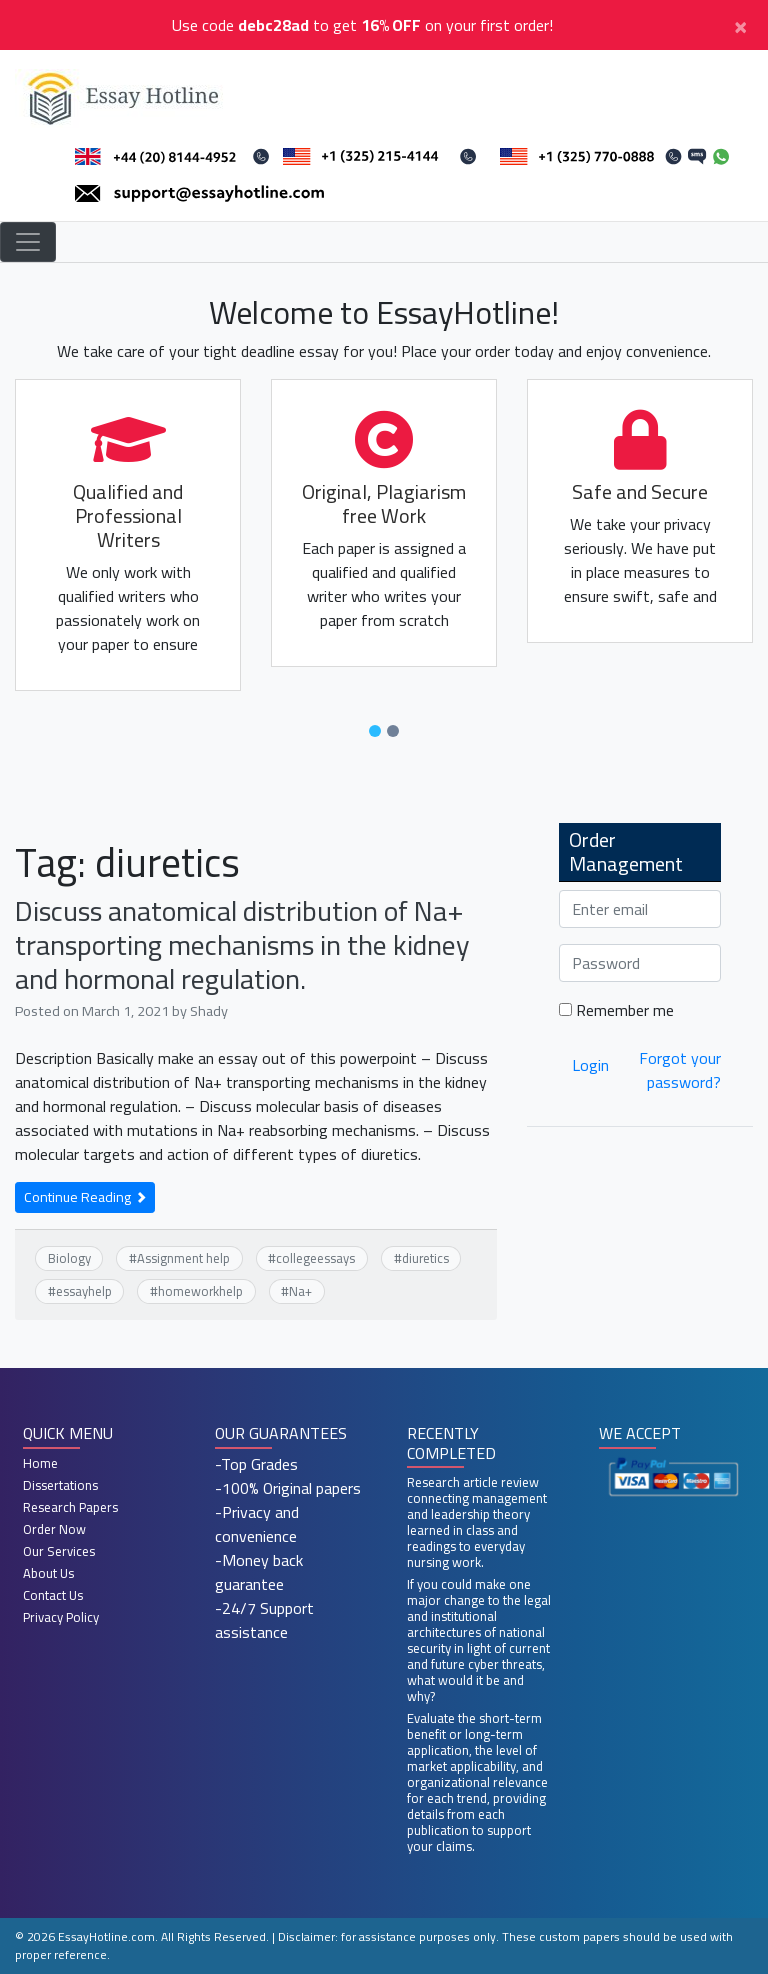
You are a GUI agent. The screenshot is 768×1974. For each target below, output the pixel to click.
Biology (69, 1258)
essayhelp (84, 1291)
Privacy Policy (61, 1617)
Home (40, 1463)
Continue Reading (85, 1197)
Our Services (59, 1551)
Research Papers (70, 1507)
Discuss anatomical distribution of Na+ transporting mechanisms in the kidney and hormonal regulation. (242, 944)
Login (590, 1065)
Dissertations (60, 1485)
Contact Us (53, 1595)
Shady (209, 1010)
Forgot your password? (680, 1070)
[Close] (740, 25)
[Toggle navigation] (28, 242)
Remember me (616, 1010)
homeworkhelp (200, 1291)
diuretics (425, 1258)
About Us (48, 1573)
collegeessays (315, 1258)
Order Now (54, 1529)
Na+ (300, 1291)
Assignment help (183, 1258)
